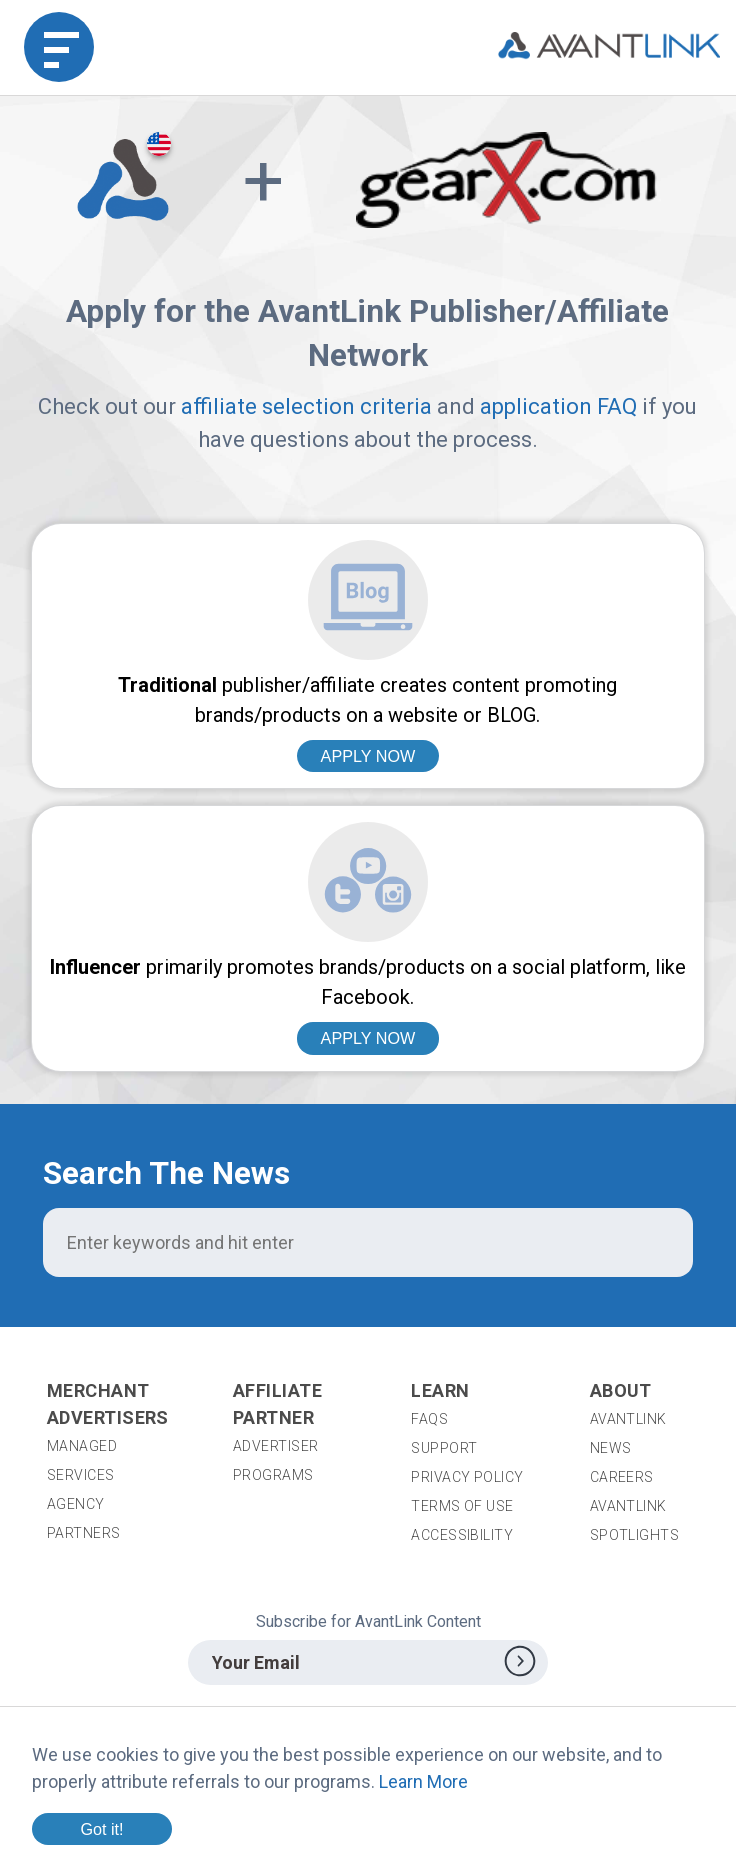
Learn (440, 1390)
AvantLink (628, 1419)
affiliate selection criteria (306, 406)
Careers (622, 1477)
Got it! (101, 1829)
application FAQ (558, 406)
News (611, 1448)
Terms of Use (462, 1506)
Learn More (423, 1781)
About (621, 1390)
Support (444, 1448)
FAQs (429, 1419)
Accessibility (462, 1535)
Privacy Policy (467, 1477)
